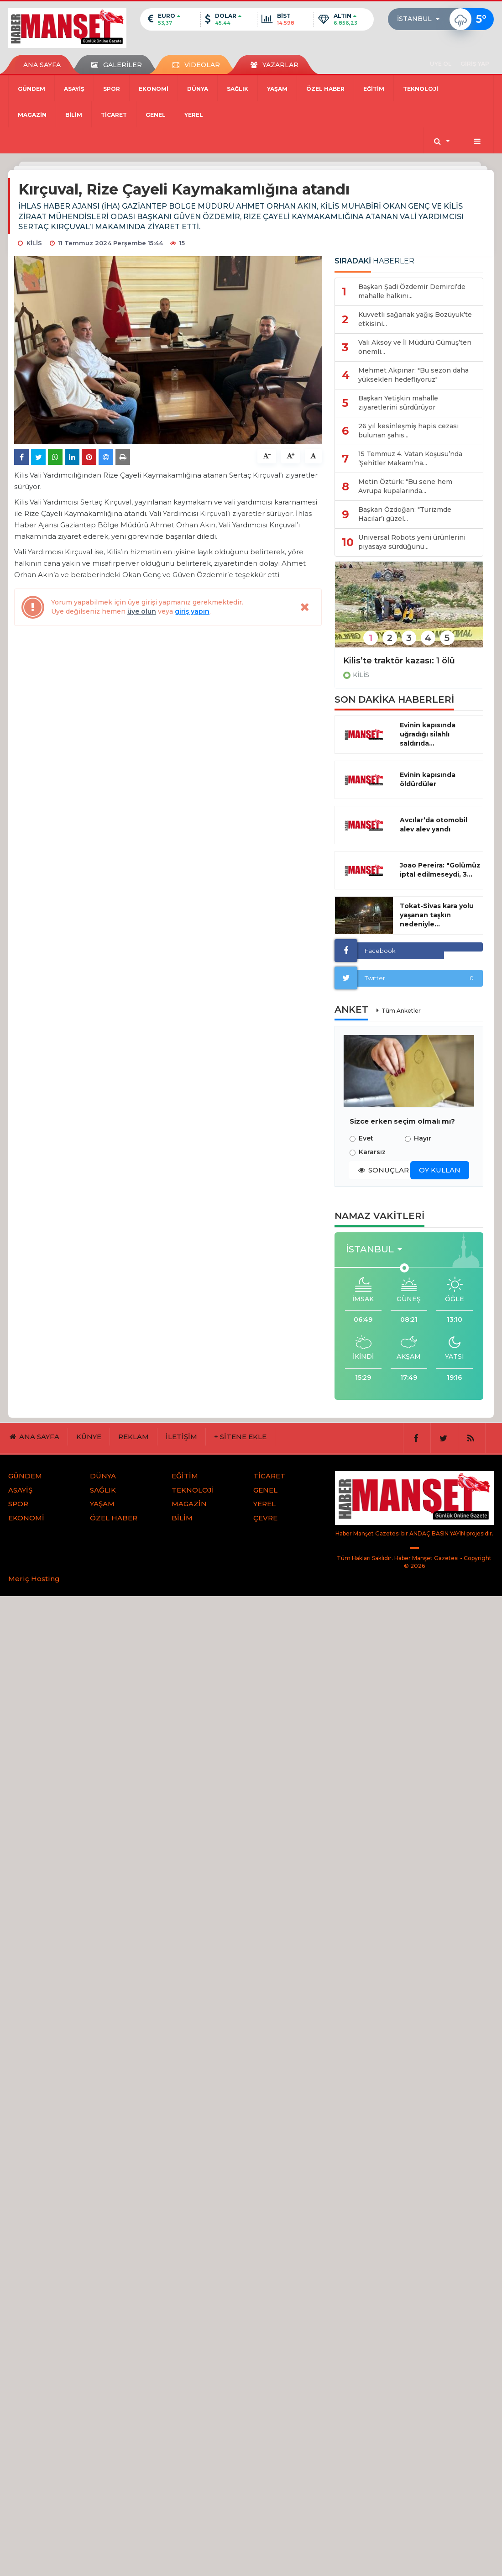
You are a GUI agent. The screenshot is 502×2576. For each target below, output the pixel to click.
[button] (421, 19)
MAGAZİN (32, 114)
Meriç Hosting (34, 1578)
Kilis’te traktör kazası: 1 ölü (399, 661)
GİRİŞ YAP (474, 63)
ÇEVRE (265, 1518)
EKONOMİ (153, 88)
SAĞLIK (237, 88)
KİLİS (361, 675)
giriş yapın (192, 611)
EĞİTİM (373, 88)
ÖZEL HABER (325, 88)
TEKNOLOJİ (420, 88)
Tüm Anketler (401, 1010)
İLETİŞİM (181, 1436)
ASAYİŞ (74, 88)
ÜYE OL (440, 63)
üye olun (141, 611)
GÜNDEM (31, 88)
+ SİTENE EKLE (240, 1436)
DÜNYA (197, 88)
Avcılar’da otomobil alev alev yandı (433, 824)
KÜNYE (88, 1436)
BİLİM (73, 114)
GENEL (156, 114)
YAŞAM (277, 88)
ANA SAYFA (42, 65)
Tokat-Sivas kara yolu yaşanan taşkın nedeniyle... (437, 915)
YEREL (193, 114)
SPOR (111, 88)
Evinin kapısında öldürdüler (427, 779)
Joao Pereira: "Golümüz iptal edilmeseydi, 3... (440, 869)
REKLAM (133, 1436)
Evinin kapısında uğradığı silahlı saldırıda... (427, 734)
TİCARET (114, 114)
